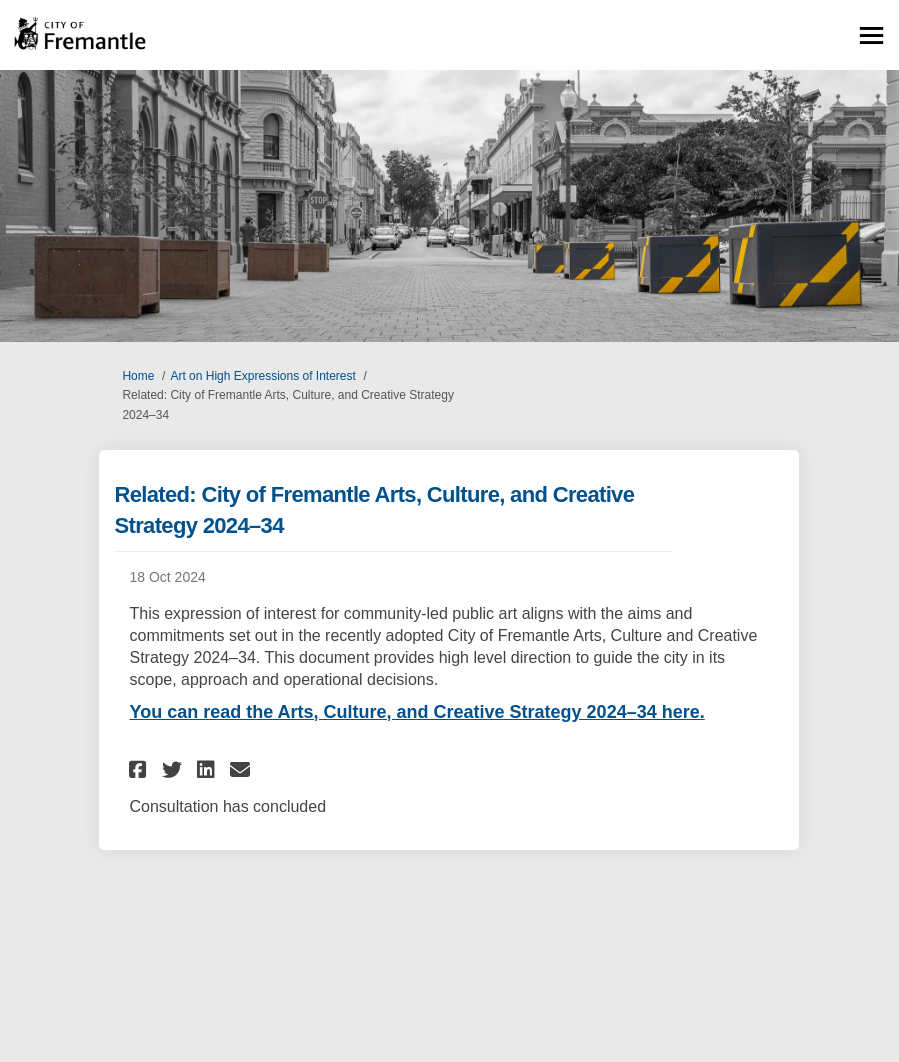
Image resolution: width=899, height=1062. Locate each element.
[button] (140, 769)
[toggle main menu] (871, 35)
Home (138, 376)
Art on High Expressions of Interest (262, 376)
